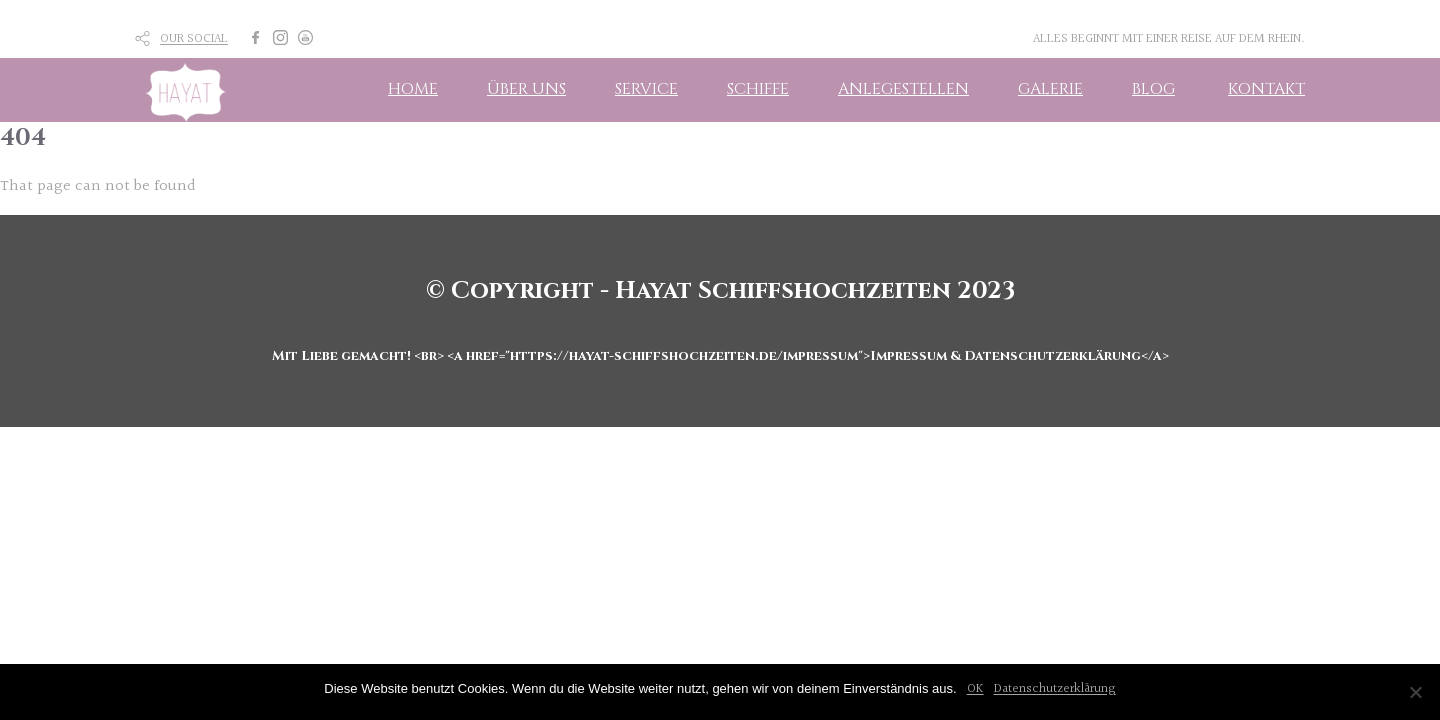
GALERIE (1050, 89)
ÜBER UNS (526, 89)
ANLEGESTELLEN (903, 89)
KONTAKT (1266, 89)
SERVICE (646, 89)
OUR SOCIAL (194, 39)
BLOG (1153, 89)
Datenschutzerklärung (1055, 689)
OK (975, 689)
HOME (413, 89)
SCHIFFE (758, 89)
